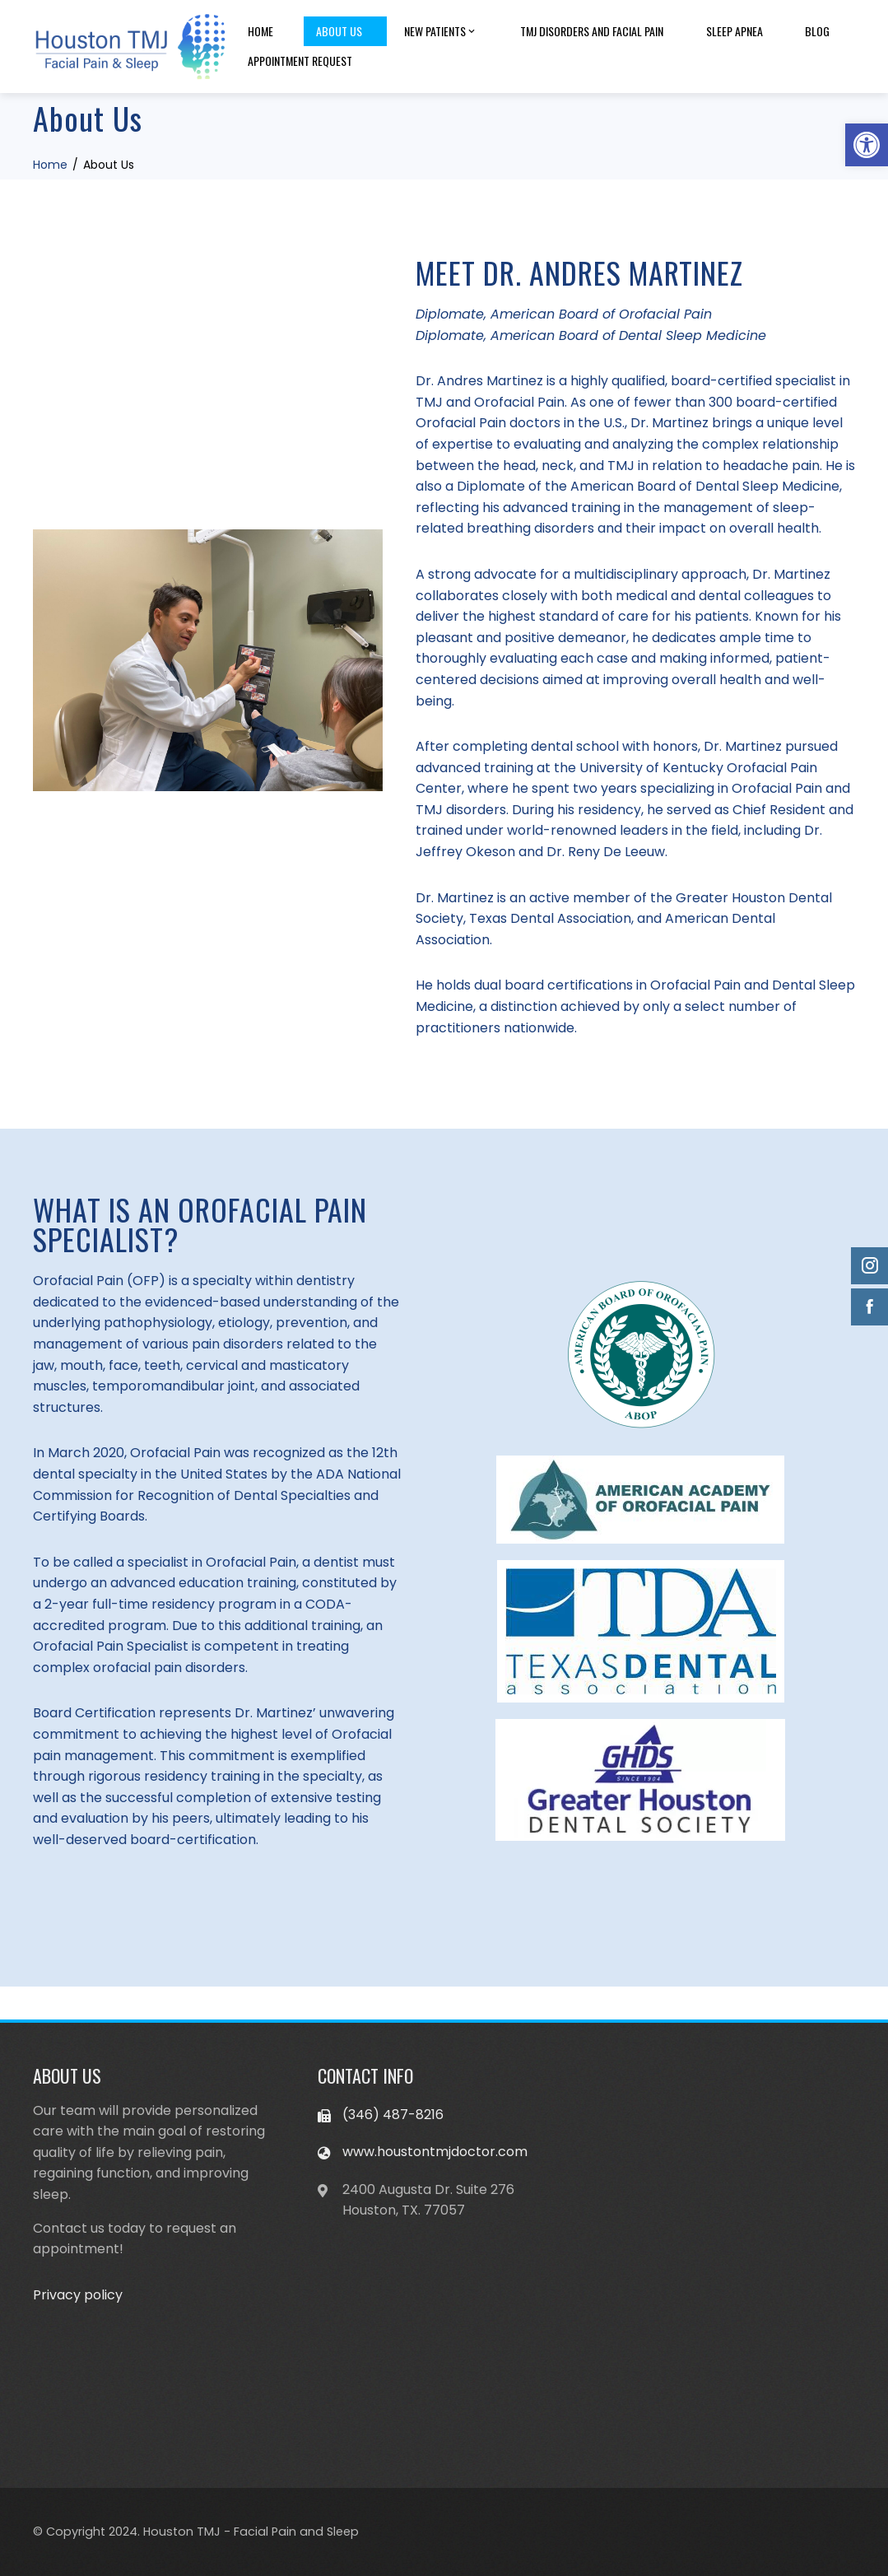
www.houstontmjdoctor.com (435, 2151)
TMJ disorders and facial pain (591, 31)
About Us (339, 31)
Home (260, 31)
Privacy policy (78, 2294)
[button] (866, 144)
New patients (440, 31)
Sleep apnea (734, 31)
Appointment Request (300, 60)
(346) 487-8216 (393, 2114)
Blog (817, 31)
